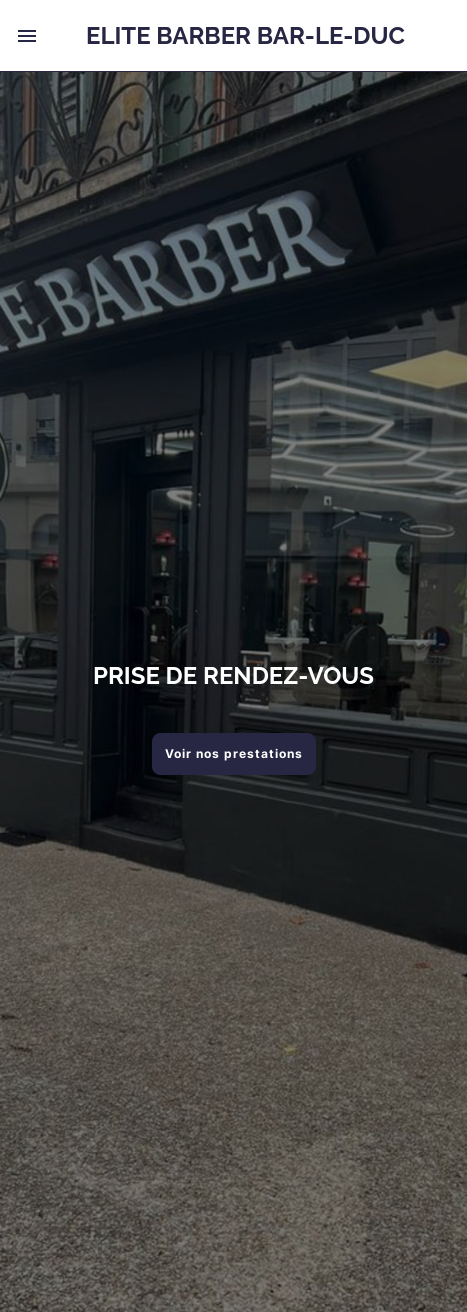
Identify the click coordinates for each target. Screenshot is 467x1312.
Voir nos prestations (234, 753)
